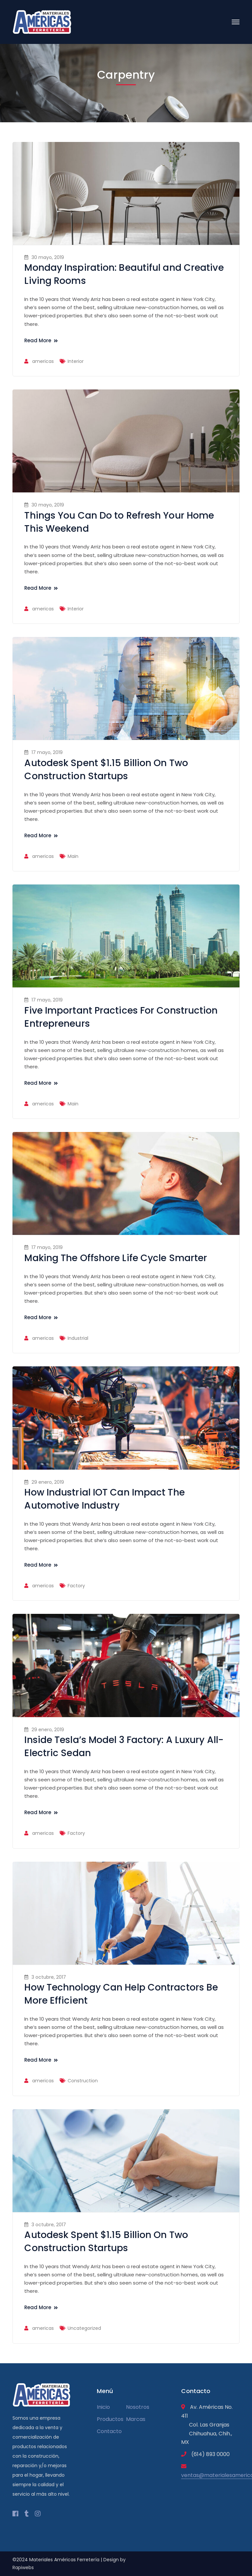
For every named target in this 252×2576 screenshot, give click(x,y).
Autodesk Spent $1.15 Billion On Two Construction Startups (106, 770)
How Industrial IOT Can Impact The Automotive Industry (104, 1499)
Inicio (103, 2407)
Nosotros (137, 2407)
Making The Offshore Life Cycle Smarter (115, 1258)
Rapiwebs (23, 2567)
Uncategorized (84, 2328)
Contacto (109, 2431)
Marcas (135, 2419)
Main (73, 856)
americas (43, 361)
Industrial (78, 1338)
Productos (110, 2419)
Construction (83, 2080)
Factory (76, 1585)
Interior (76, 361)
